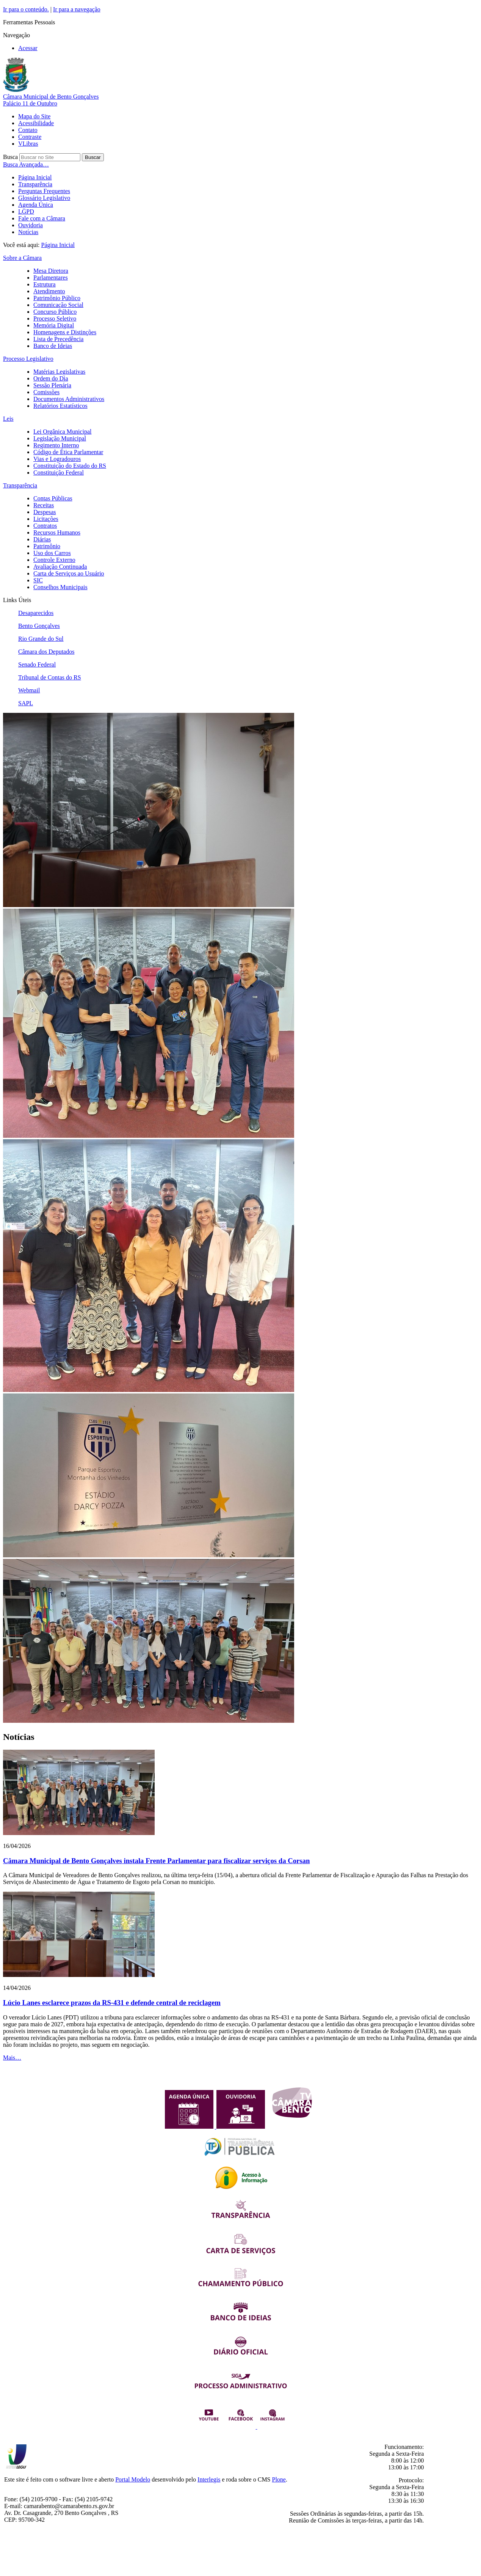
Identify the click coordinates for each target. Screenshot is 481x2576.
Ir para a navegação (76, 9)
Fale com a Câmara (41, 218)
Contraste (29, 137)
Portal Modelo (132, 2479)
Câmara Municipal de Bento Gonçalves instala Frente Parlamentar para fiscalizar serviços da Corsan (156, 1861)
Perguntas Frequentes (44, 191)
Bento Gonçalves (39, 626)
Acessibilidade (36, 123)
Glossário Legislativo (44, 198)
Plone (279, 2479)
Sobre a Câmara (22, 258)
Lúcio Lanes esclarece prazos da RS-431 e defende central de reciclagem (112, 2003)
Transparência (35, 184)
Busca (10, 157)
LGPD (26, 211)
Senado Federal (37, 664)
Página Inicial (35, 177)
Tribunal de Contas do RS (49, 677)
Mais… (12, 2057)
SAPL (25, 703)
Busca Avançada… (26, 164)
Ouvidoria (30, 225)
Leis (8, 418)
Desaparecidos (35, 613)
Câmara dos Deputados (46, 651)
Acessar (28, 48)
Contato (28, 130)
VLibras (28, 143)
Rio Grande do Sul (41, 638)
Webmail (29, 690)
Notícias (28, 232)
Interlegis (208, 2479)
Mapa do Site (34, 116)
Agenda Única (35, 204)
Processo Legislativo (28, 358)
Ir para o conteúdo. (26, 9)
